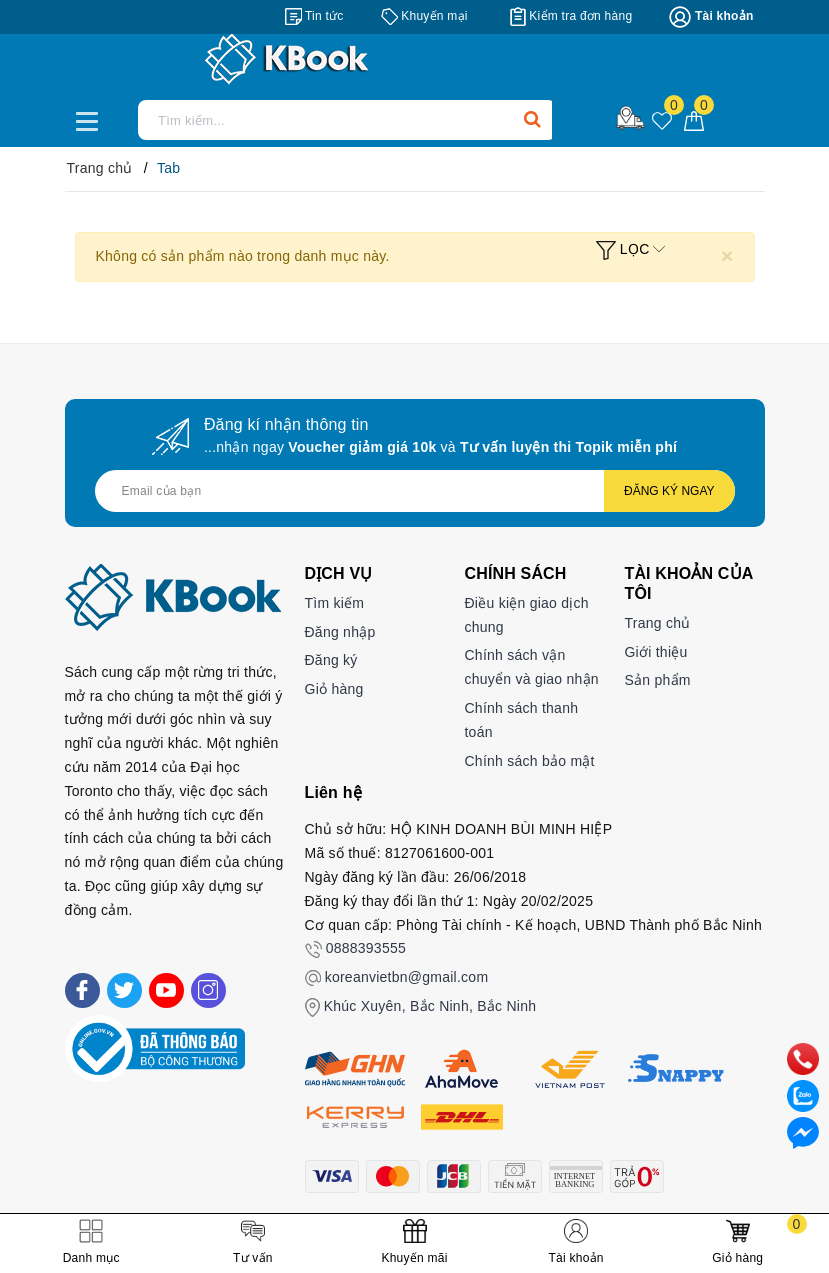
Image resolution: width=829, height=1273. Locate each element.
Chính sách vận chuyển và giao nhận (531, 667)
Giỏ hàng (334, 689)
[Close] (727, 255)
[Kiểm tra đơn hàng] (571, 16)
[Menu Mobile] (92, 119)
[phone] (803, 1058)
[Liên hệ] (803, 1132)
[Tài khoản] (711, 17)
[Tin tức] (314, 16)
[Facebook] (82, 990)
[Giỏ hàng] (694, 120)
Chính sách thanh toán (521, 720)
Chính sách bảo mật (529, 761)
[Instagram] (208, 990)
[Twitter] (124, 990)
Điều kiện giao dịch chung (526, 615)
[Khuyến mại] (424, 16)
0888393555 (366, 948)
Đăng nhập (340, 632)
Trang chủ (657, 623)
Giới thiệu (655, 652)
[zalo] (803, 1095)
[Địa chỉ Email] (415, 491)
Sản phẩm (657, 680)
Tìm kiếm (335, 603)
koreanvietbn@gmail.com (407, 977)
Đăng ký (331, 660)
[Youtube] (166, 990)
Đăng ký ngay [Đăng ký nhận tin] (669, 491)
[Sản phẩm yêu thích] (662, 122)
